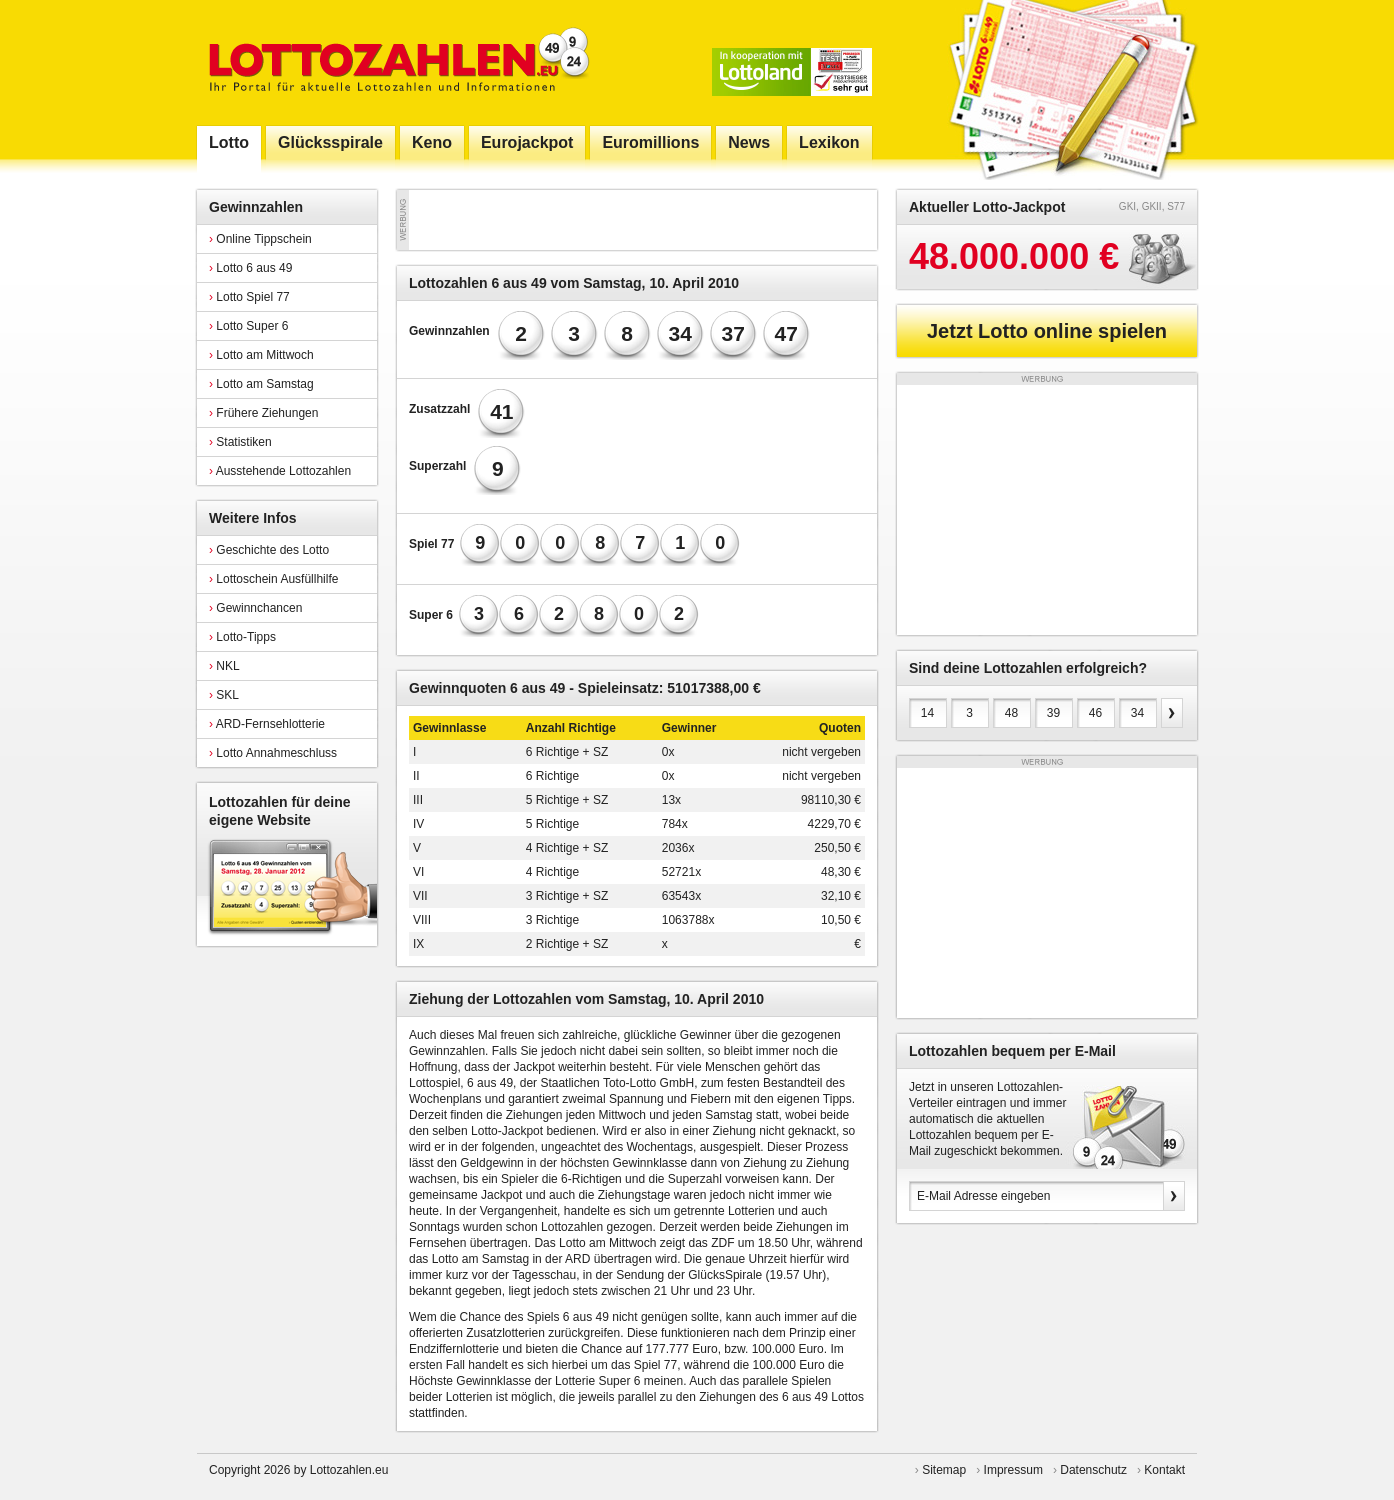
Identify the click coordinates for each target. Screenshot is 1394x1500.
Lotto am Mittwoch (261, 355)
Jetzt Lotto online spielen (1047, 331)
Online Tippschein (260, 239)
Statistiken (240, 442)
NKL (224, 666)
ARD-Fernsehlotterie (267, 724)
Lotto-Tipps (242, 637)
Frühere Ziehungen (263, 413)
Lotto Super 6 (248, 326)
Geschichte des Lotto (269, 550)
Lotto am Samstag (261, 384)
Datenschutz (1093, 1470)
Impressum (1013, 1470)
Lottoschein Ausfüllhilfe (273, 579)
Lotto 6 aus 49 (250, 268)
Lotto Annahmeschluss (273, 753)
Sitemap (944, 1470)
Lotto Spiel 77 (249, 297)
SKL (224, 695)
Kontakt (1164, 1470)
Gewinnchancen (255, 608)
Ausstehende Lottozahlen (280, 471)
